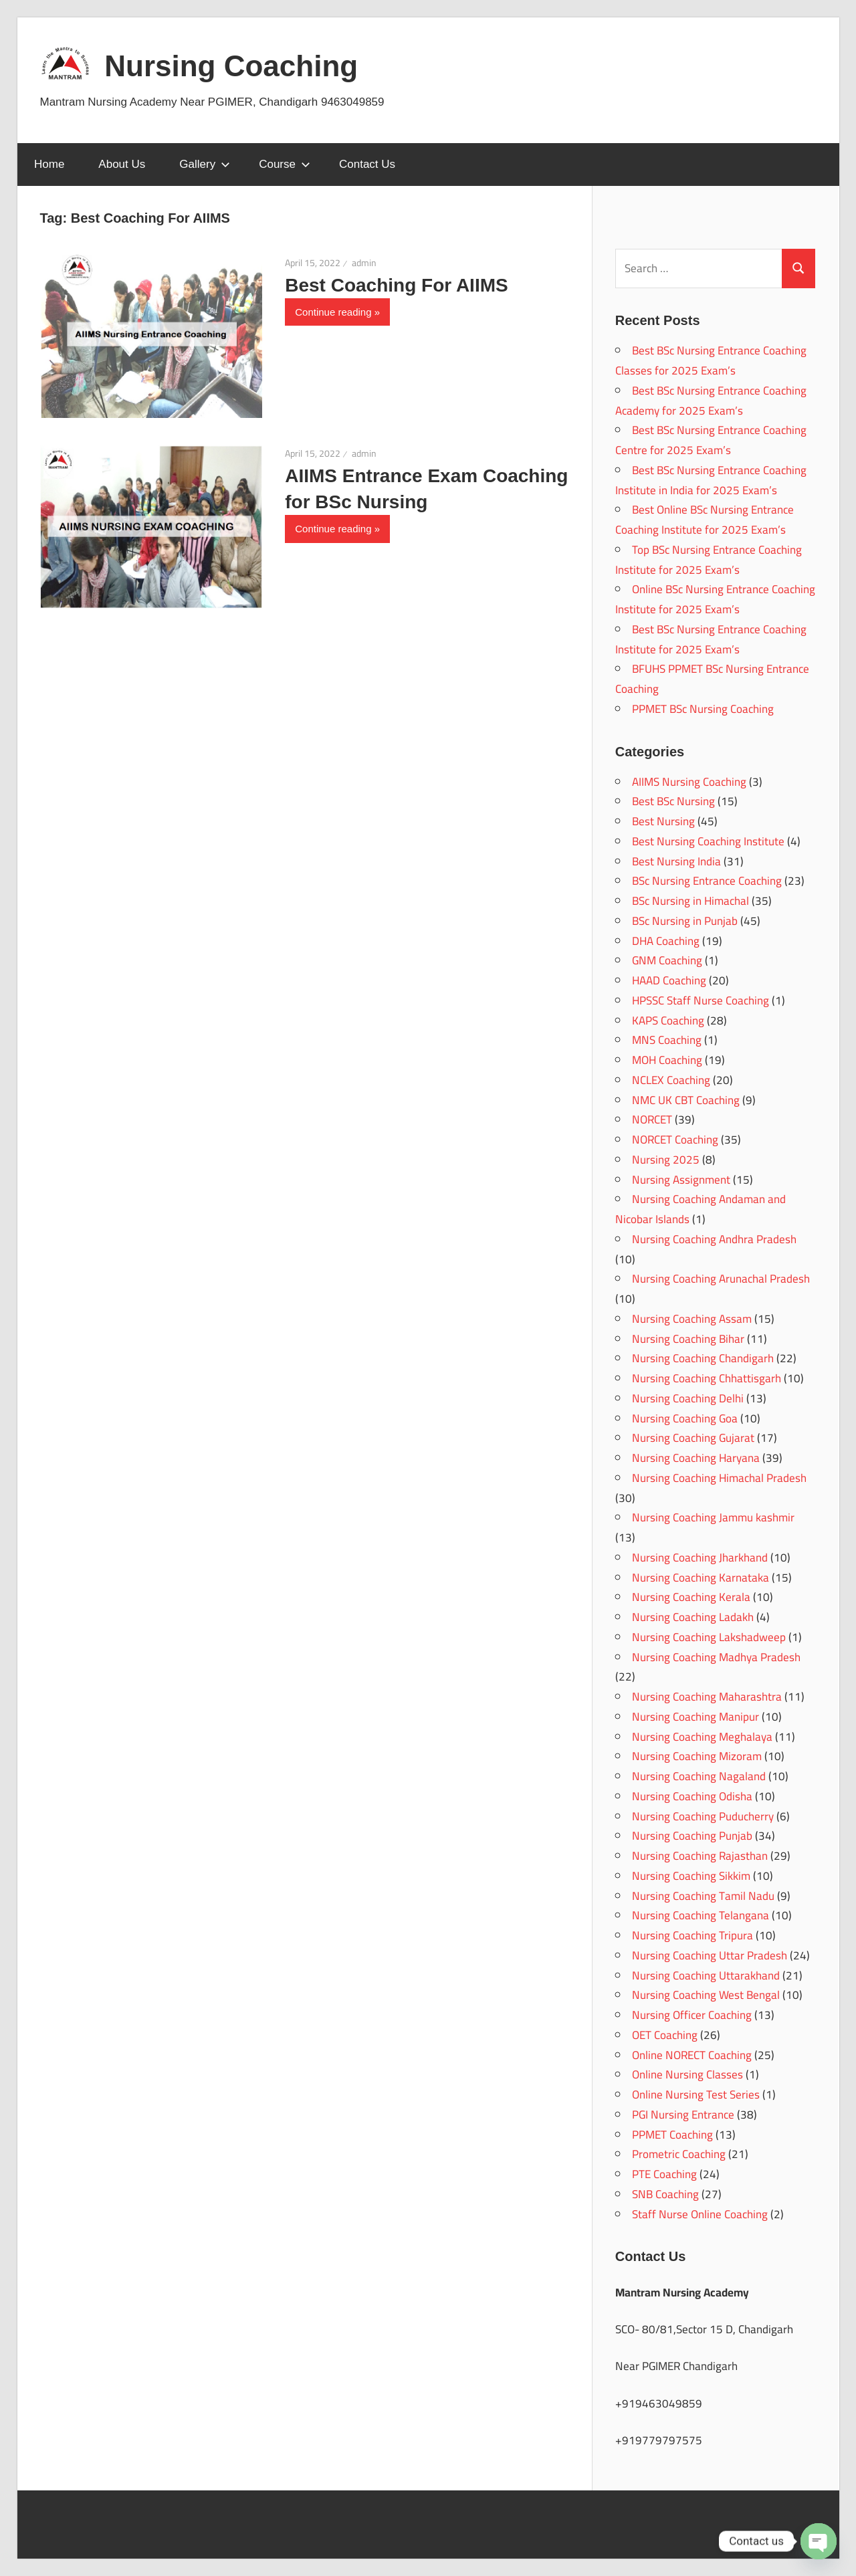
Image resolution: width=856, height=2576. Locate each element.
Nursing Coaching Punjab (692, 1835)
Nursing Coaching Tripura (692, 1935)
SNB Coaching (665, 2194)
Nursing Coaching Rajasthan (700, 1855)
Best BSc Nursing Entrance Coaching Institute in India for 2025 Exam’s (711, 480)
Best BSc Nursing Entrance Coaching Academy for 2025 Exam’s (711, 400)
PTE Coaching (664, 2174)
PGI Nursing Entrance (683, 2114)
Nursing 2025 (666, 1159)
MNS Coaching (667, 1040)
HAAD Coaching (669, 980)
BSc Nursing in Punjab (685, 921)
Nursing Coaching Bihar (688, 1339)
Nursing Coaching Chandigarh (703, 1358)
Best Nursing (663, 821)
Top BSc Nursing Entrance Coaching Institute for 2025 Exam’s (708, 559)
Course (284, 164)
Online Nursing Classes (687, 2074)
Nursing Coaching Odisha (692, 1796)
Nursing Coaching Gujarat (693, 1437)
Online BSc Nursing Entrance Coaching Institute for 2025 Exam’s (715, 599)
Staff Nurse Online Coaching (700, 2214)
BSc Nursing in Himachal (690, 900)
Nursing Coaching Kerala (691, 1597)
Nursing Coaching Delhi (688, 1398)
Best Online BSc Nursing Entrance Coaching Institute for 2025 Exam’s (704, 519)
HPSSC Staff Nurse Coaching (700, 1000)
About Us (121, 164)
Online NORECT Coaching (692, 2055)
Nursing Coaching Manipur (695, 1716)
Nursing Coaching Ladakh (693, 1617)
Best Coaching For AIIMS (396, 285)
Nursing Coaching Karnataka (700, 1577)
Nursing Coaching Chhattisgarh (706, 1378)
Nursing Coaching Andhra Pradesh (714, 1239)
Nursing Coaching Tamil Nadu (703, 1896)
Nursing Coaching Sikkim (691, 1876)
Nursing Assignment (681, 1179)
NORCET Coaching (675, 1139)
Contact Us (367, 164)
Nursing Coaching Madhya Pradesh (716, 1657)
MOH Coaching (667, 1060)
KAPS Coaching (668, 1020)
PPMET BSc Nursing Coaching (703, 709)
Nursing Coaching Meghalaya (702, 1736)
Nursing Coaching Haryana (696, 1458)
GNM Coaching (667, 960)
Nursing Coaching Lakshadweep (709, 1637)
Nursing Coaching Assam (692, 1318)
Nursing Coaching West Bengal (706, 1995)
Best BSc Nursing (673, 801)
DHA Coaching (666, 941)
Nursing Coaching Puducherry (703, 1816)
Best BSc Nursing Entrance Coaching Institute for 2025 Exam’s (711, 639)
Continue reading (333, 312)
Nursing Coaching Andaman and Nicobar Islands (700, 1209)
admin (364, 263)
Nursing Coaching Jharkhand (700, 1557)
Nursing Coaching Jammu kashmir (713, 1517)
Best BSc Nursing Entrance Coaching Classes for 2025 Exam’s (711, 360)
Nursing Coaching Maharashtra (707, 1696)
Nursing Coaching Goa (685, 1418)
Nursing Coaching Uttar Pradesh (709, 1955)
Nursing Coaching (231, 65)
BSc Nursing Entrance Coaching (707, 880)
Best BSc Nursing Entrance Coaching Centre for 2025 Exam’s (711, 440)
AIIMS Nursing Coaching (689, 781)
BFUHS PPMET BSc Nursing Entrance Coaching (712, 679)
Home (49, 164)
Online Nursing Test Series (696, 2094)
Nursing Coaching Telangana (700, 1915)
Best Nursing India (676, 861)
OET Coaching (665, 2035)
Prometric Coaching (679, 2154)
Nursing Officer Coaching (692, 2015)
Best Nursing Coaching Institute (708, 841)
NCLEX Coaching (671, 1080)
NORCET (652, 1119)
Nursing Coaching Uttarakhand (706, 1975)
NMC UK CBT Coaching (686, 1100)
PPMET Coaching (672, 2134)
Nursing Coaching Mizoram (697, 1756)
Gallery (204, 164)
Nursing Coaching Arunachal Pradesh (721, 1278)
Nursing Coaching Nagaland (699, 1776)
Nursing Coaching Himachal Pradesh (719, 1478)
